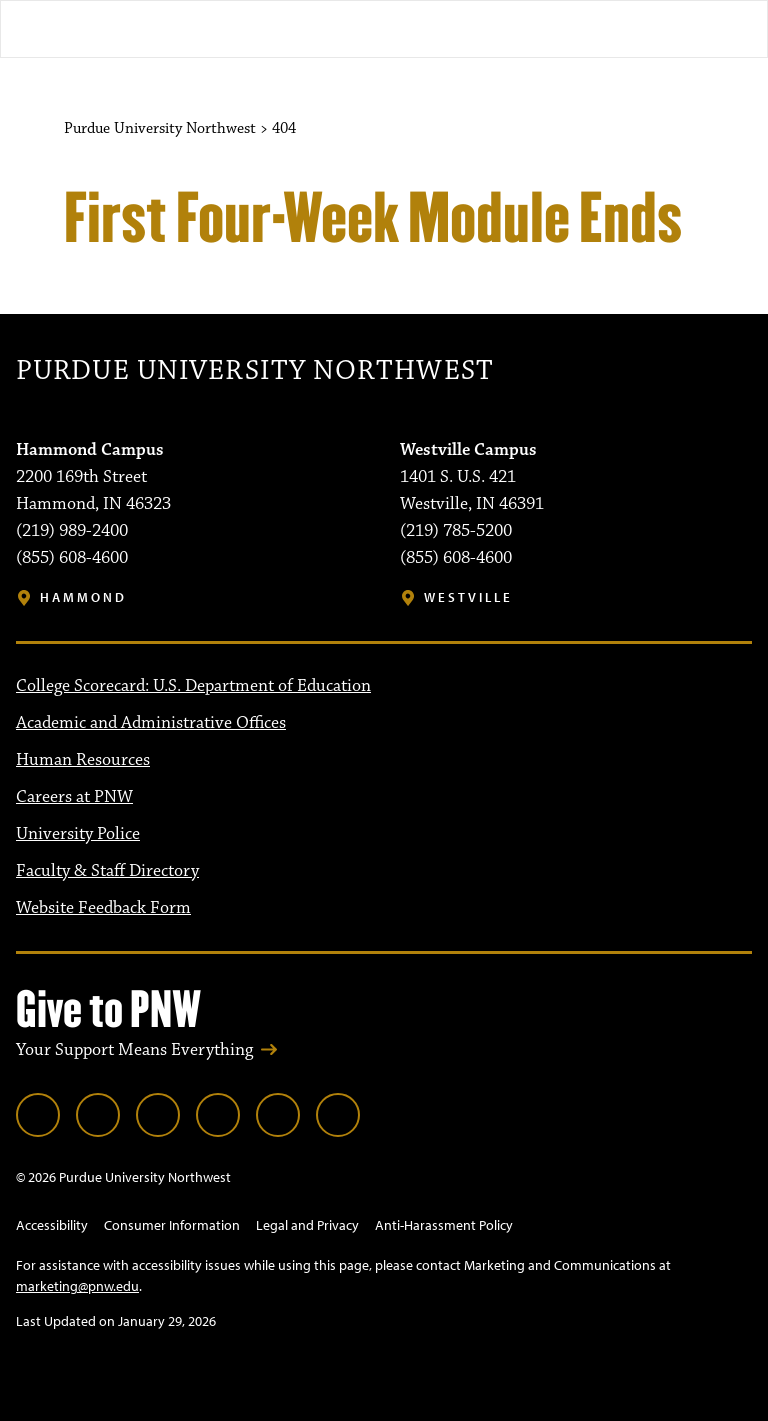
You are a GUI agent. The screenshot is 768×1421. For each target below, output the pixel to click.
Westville (468, 597)
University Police (78, 834)
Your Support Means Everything (134, 1050)
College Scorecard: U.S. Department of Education (193, 686)
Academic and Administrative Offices (151, 723)
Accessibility (52, 1225)
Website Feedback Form (103, 908)
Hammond (83, 597)
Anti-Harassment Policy (444, 1225)
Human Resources (83, 760)
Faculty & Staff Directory (107, 871)
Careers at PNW (74, 797)
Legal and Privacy (307, 1225)
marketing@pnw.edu (77, 1286)
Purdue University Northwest (254, 371)
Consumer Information (172, 1225)
